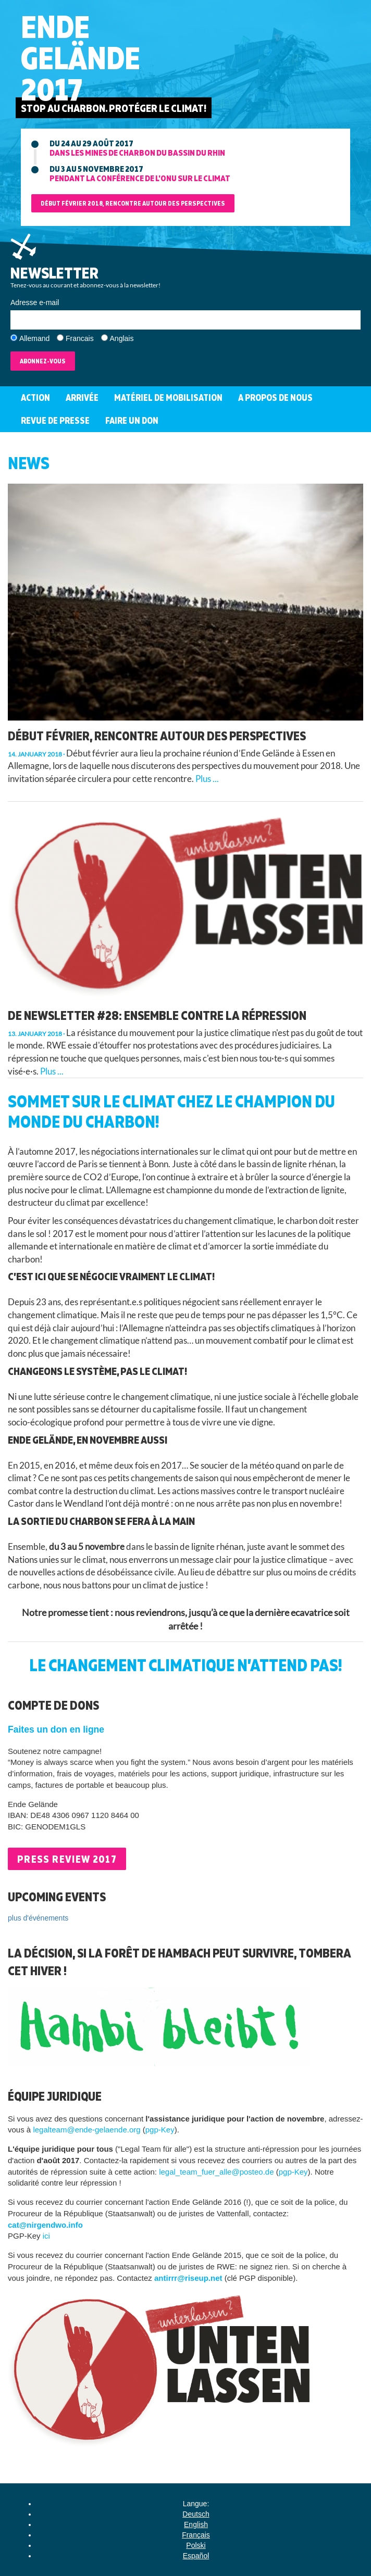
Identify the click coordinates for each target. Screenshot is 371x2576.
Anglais (122, 338)
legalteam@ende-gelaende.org (86, 2129)
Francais (80, 338)
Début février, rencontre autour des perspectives (157, 735)
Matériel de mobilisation (168, 397)
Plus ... (207, 778)
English (196, 2524)
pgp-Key (160, 2129)
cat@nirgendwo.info (45, 2224)
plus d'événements (38, 1918)
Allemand (34, 338)
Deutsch (195, 2514)
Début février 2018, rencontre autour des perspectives (133, 203)
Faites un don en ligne (56, 1729)
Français (196, 2535)
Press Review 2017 (67, 1859)
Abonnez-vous (43, 361)
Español (196, 2556)
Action (35, 397)
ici (46, 2235)
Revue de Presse (55, 420)
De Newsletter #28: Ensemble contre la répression (157, 1015)
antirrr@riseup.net (188, 2278)
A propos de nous (275, 397)
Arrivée (82, 397)
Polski (195, 2545)
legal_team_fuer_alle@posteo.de (216, 2171)
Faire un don (131, 420)
